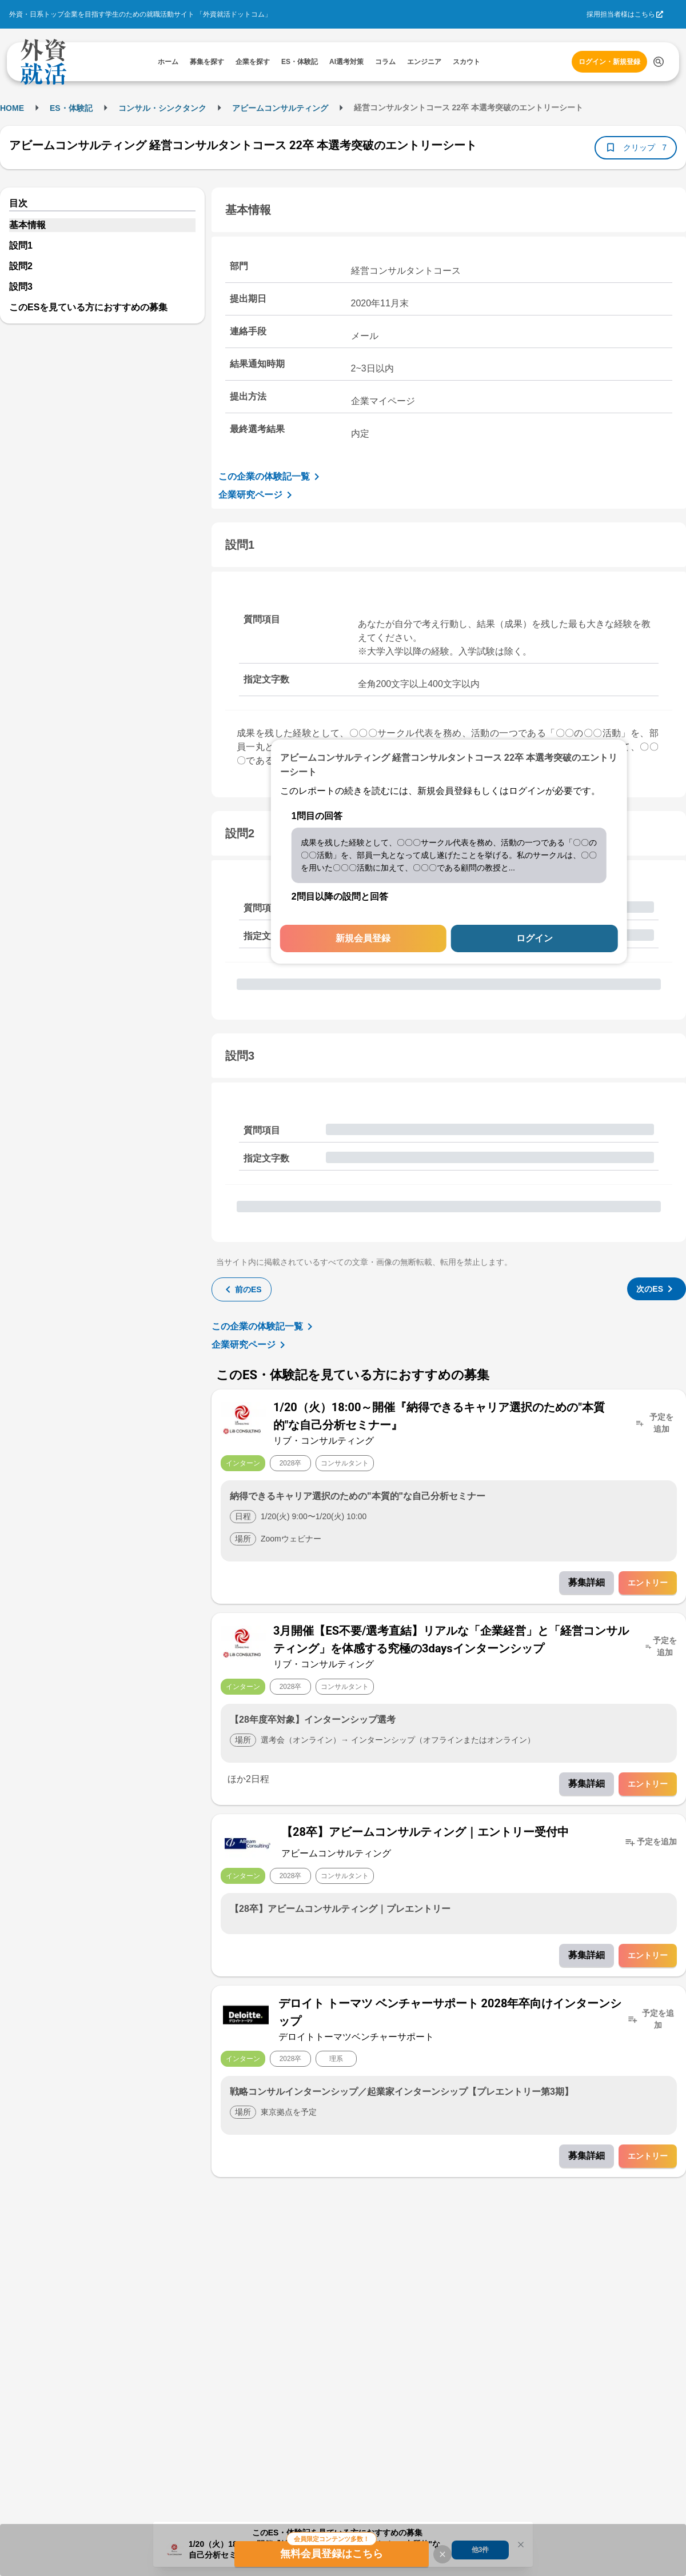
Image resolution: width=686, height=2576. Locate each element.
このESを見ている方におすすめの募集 (88, 307)
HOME (12, 108)
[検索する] (658, 62)
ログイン (534, 938)
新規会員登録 (363, 938)
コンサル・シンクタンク (162, 108)
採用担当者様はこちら (621, 14)
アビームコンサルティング (280, 108)
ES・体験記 (71, 108)
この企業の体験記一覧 (271, 477)
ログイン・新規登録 (609, 62)
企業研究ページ (257, 495)
